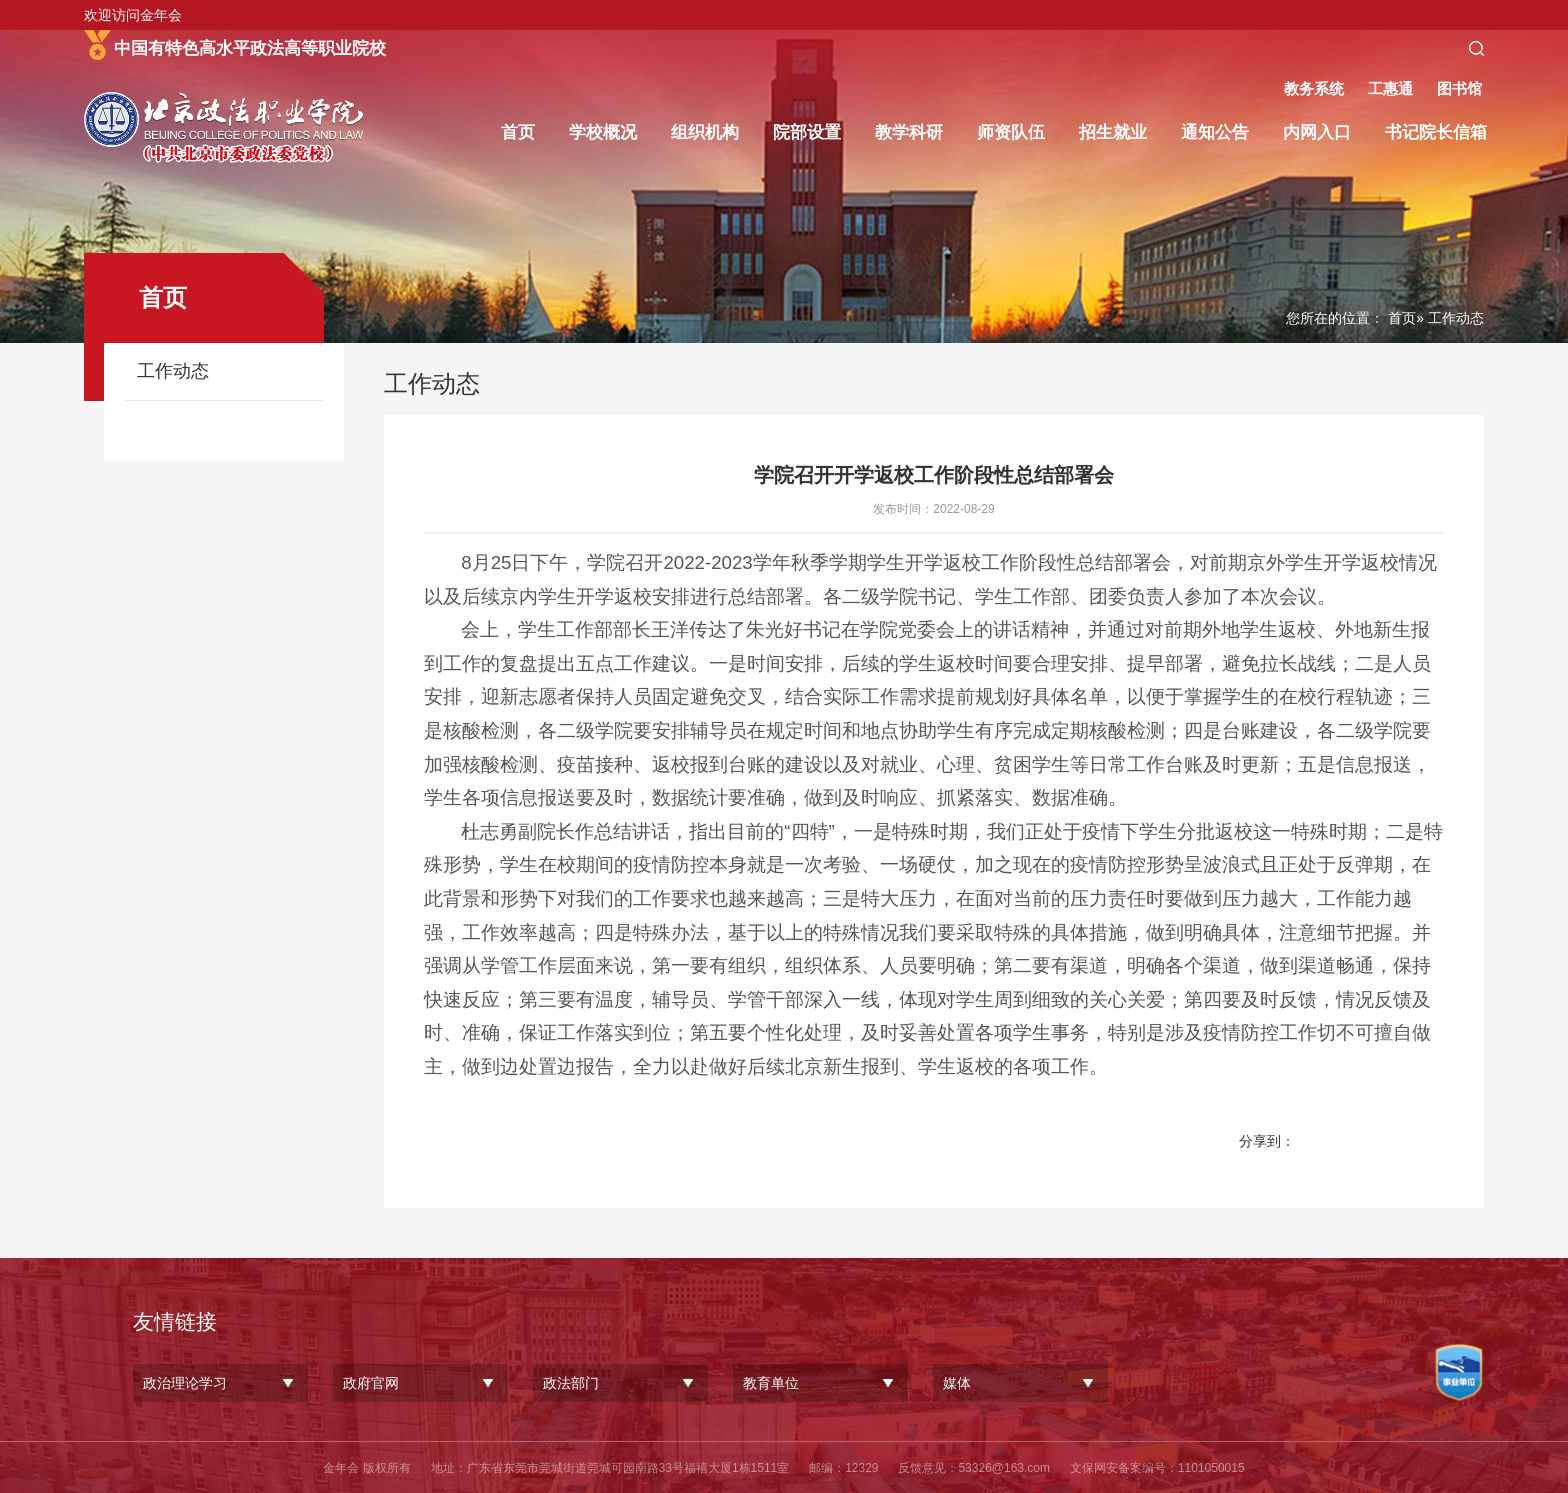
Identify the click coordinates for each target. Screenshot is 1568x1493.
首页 (518, 132)
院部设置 (807, 132)
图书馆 (1459, 88)
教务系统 (1314, 88)
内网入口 (1317, 132)
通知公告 (1215, 132)
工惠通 (1390, 88)
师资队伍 (1011, 132)
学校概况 (603, 132)
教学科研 (909, 132)
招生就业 (1113, 132)
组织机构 (705, 132)
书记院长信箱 (1436, 132)
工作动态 (173, 371)
